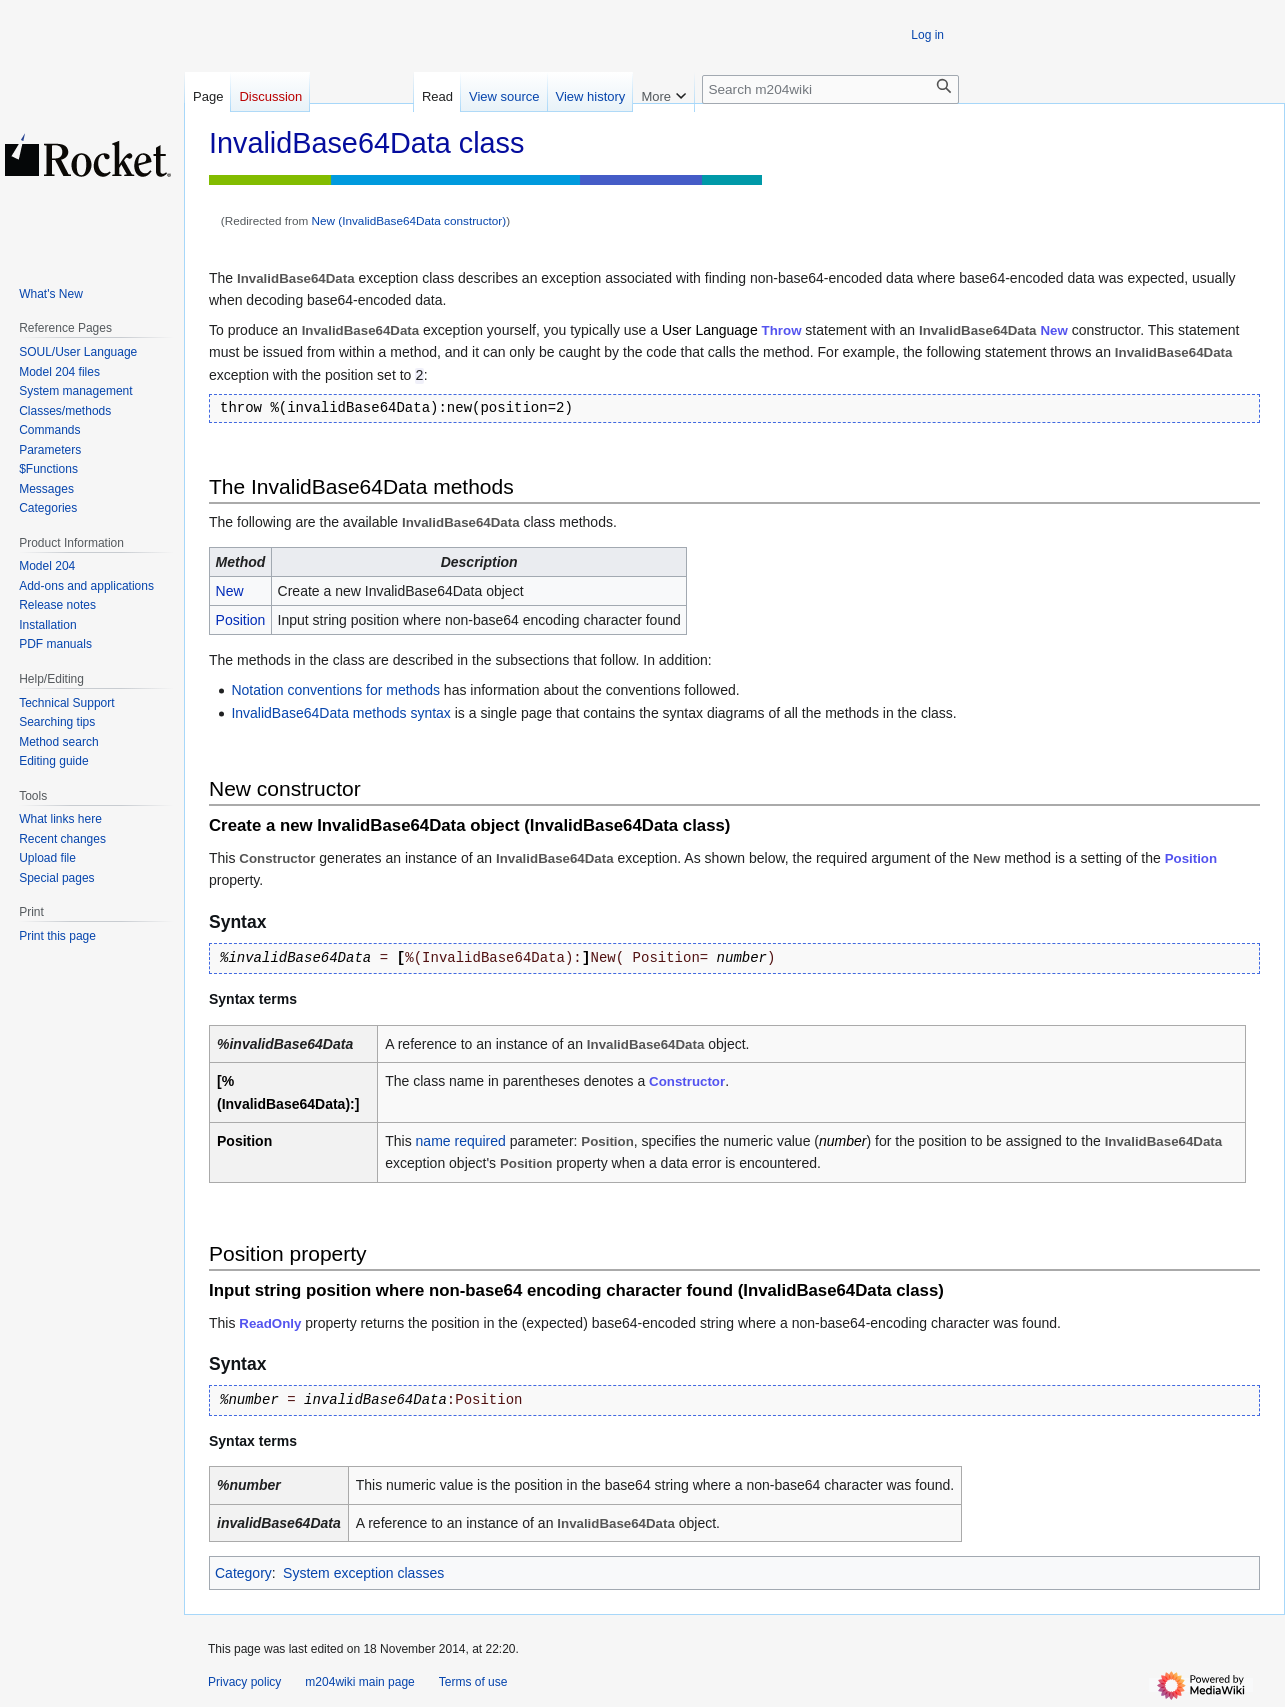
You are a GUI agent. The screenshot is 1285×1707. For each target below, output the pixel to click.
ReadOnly (270, 1323)
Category (243, 1573)
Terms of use (473, 1682)
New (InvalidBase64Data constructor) (409, 220)
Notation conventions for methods (335, 690)
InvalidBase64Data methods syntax (340, 713)
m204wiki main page (359, 1682)
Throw (782, 330)
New (1053, 330)
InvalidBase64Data (555, 858)
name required (461, 1141)
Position (241, 620)
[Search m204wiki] (830, 89)
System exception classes (363, 1573)
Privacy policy (244, 1682)
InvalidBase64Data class (627, 825)
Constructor (687, 1081)
